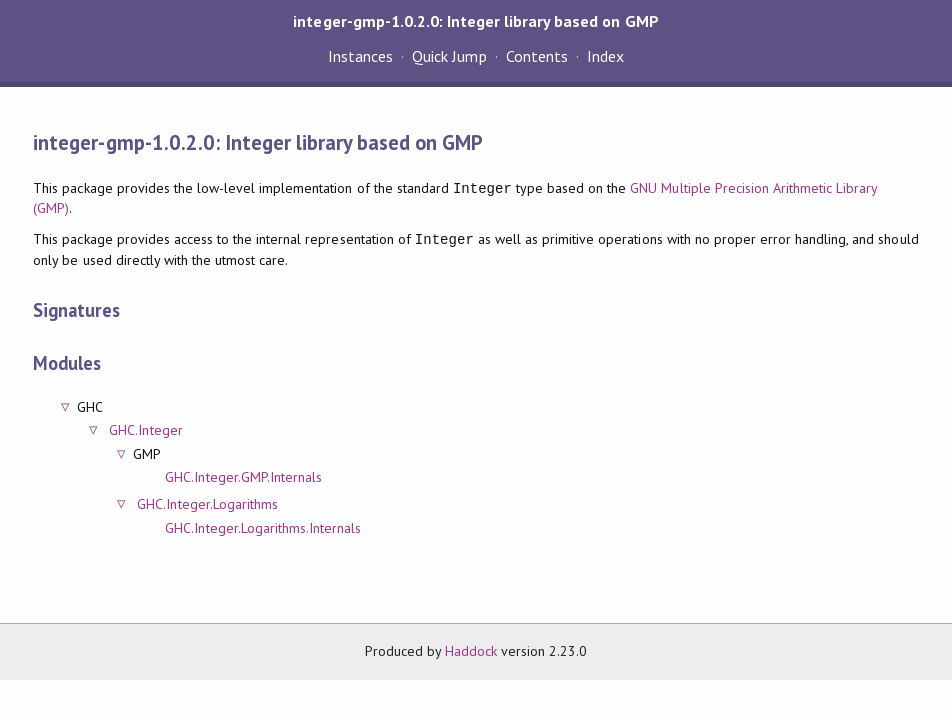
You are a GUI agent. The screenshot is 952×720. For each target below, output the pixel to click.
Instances (360, 56)
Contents (537, 56)
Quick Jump (449, 56)
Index (605, 56)
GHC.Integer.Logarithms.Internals (263, 528)
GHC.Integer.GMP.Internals (243, 477)
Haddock (471, 651)
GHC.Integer (145, 430)
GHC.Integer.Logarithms (207, 504)
